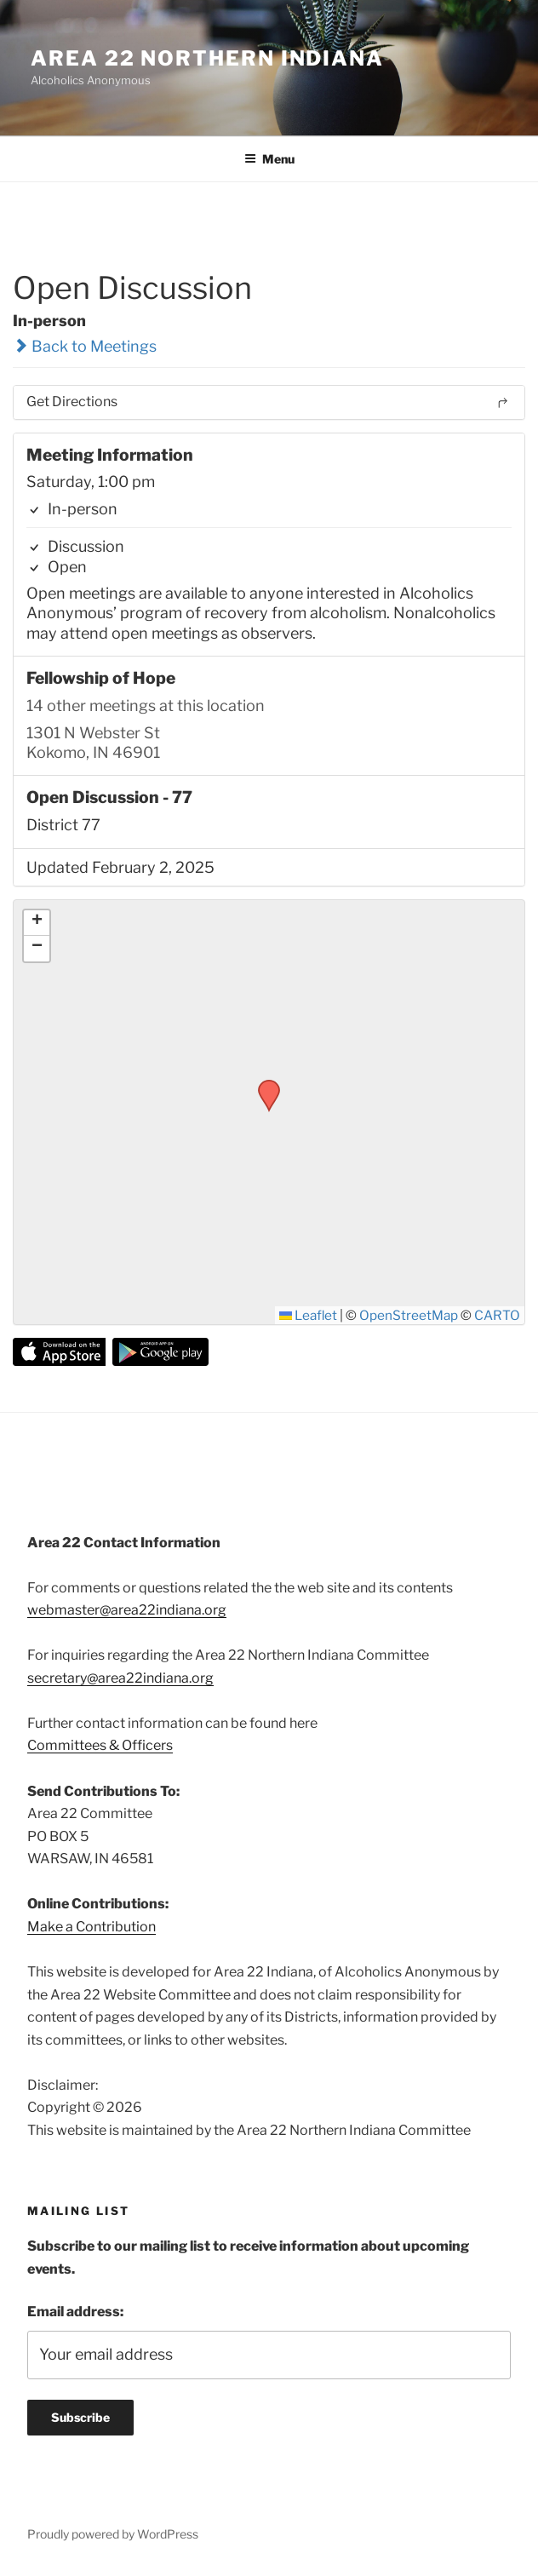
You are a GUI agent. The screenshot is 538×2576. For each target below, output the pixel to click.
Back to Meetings (85, 346)
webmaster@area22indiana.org (126, 1610)
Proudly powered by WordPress (112, 2534)
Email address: (75, 2311)
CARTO (497, 1315)
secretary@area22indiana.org (120, 1678)
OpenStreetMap (408, 1315)
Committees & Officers (100, 1745)
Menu (269, 159)
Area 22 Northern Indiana (207, 58)
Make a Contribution (91, 1927)
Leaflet (308, 1315)
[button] (263, 1085)
